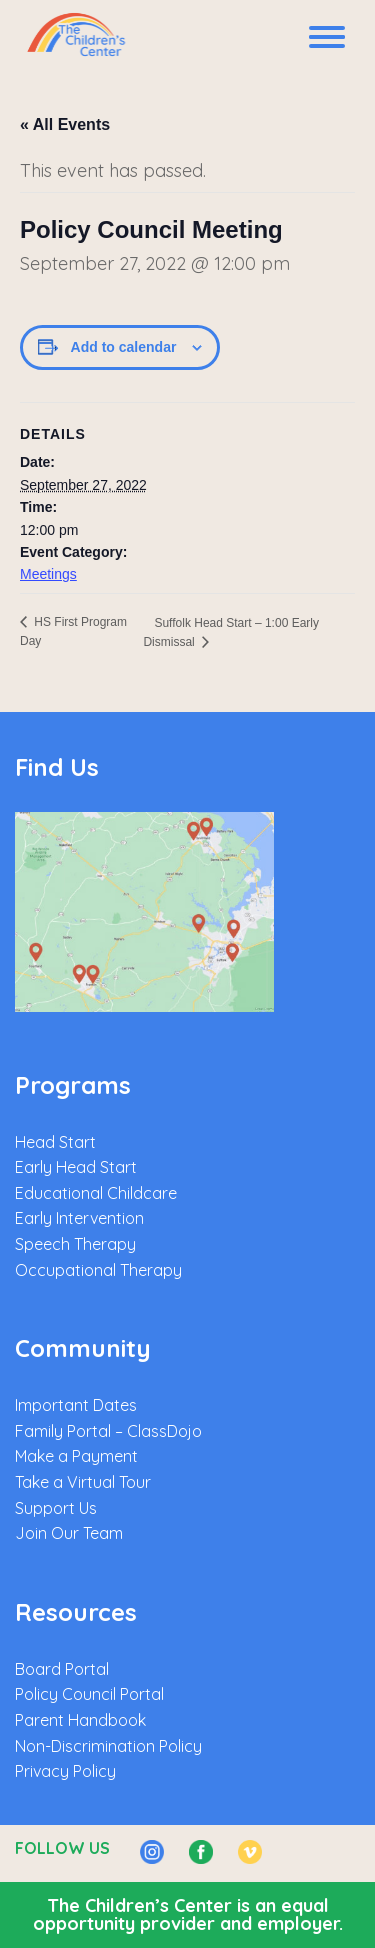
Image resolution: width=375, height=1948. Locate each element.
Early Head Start (76, 1167)
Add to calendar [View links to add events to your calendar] (124, 347)
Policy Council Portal (89, 1694)
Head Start (55, 1142)
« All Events (65, 124)
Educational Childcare (96, 1193)
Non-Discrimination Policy (108, 1746)
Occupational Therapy (98, 1270)
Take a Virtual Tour (83, 1482)
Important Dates (76, 1405)
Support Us (56, 1508)
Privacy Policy (65, 1771)
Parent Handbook (80, 1720)
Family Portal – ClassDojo (108, 1431)
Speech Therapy (75, 1244)
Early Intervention (79, 1218)
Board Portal (62, 1669)
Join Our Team (69, 1533)
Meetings (48, 574)
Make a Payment (76, 1456)
